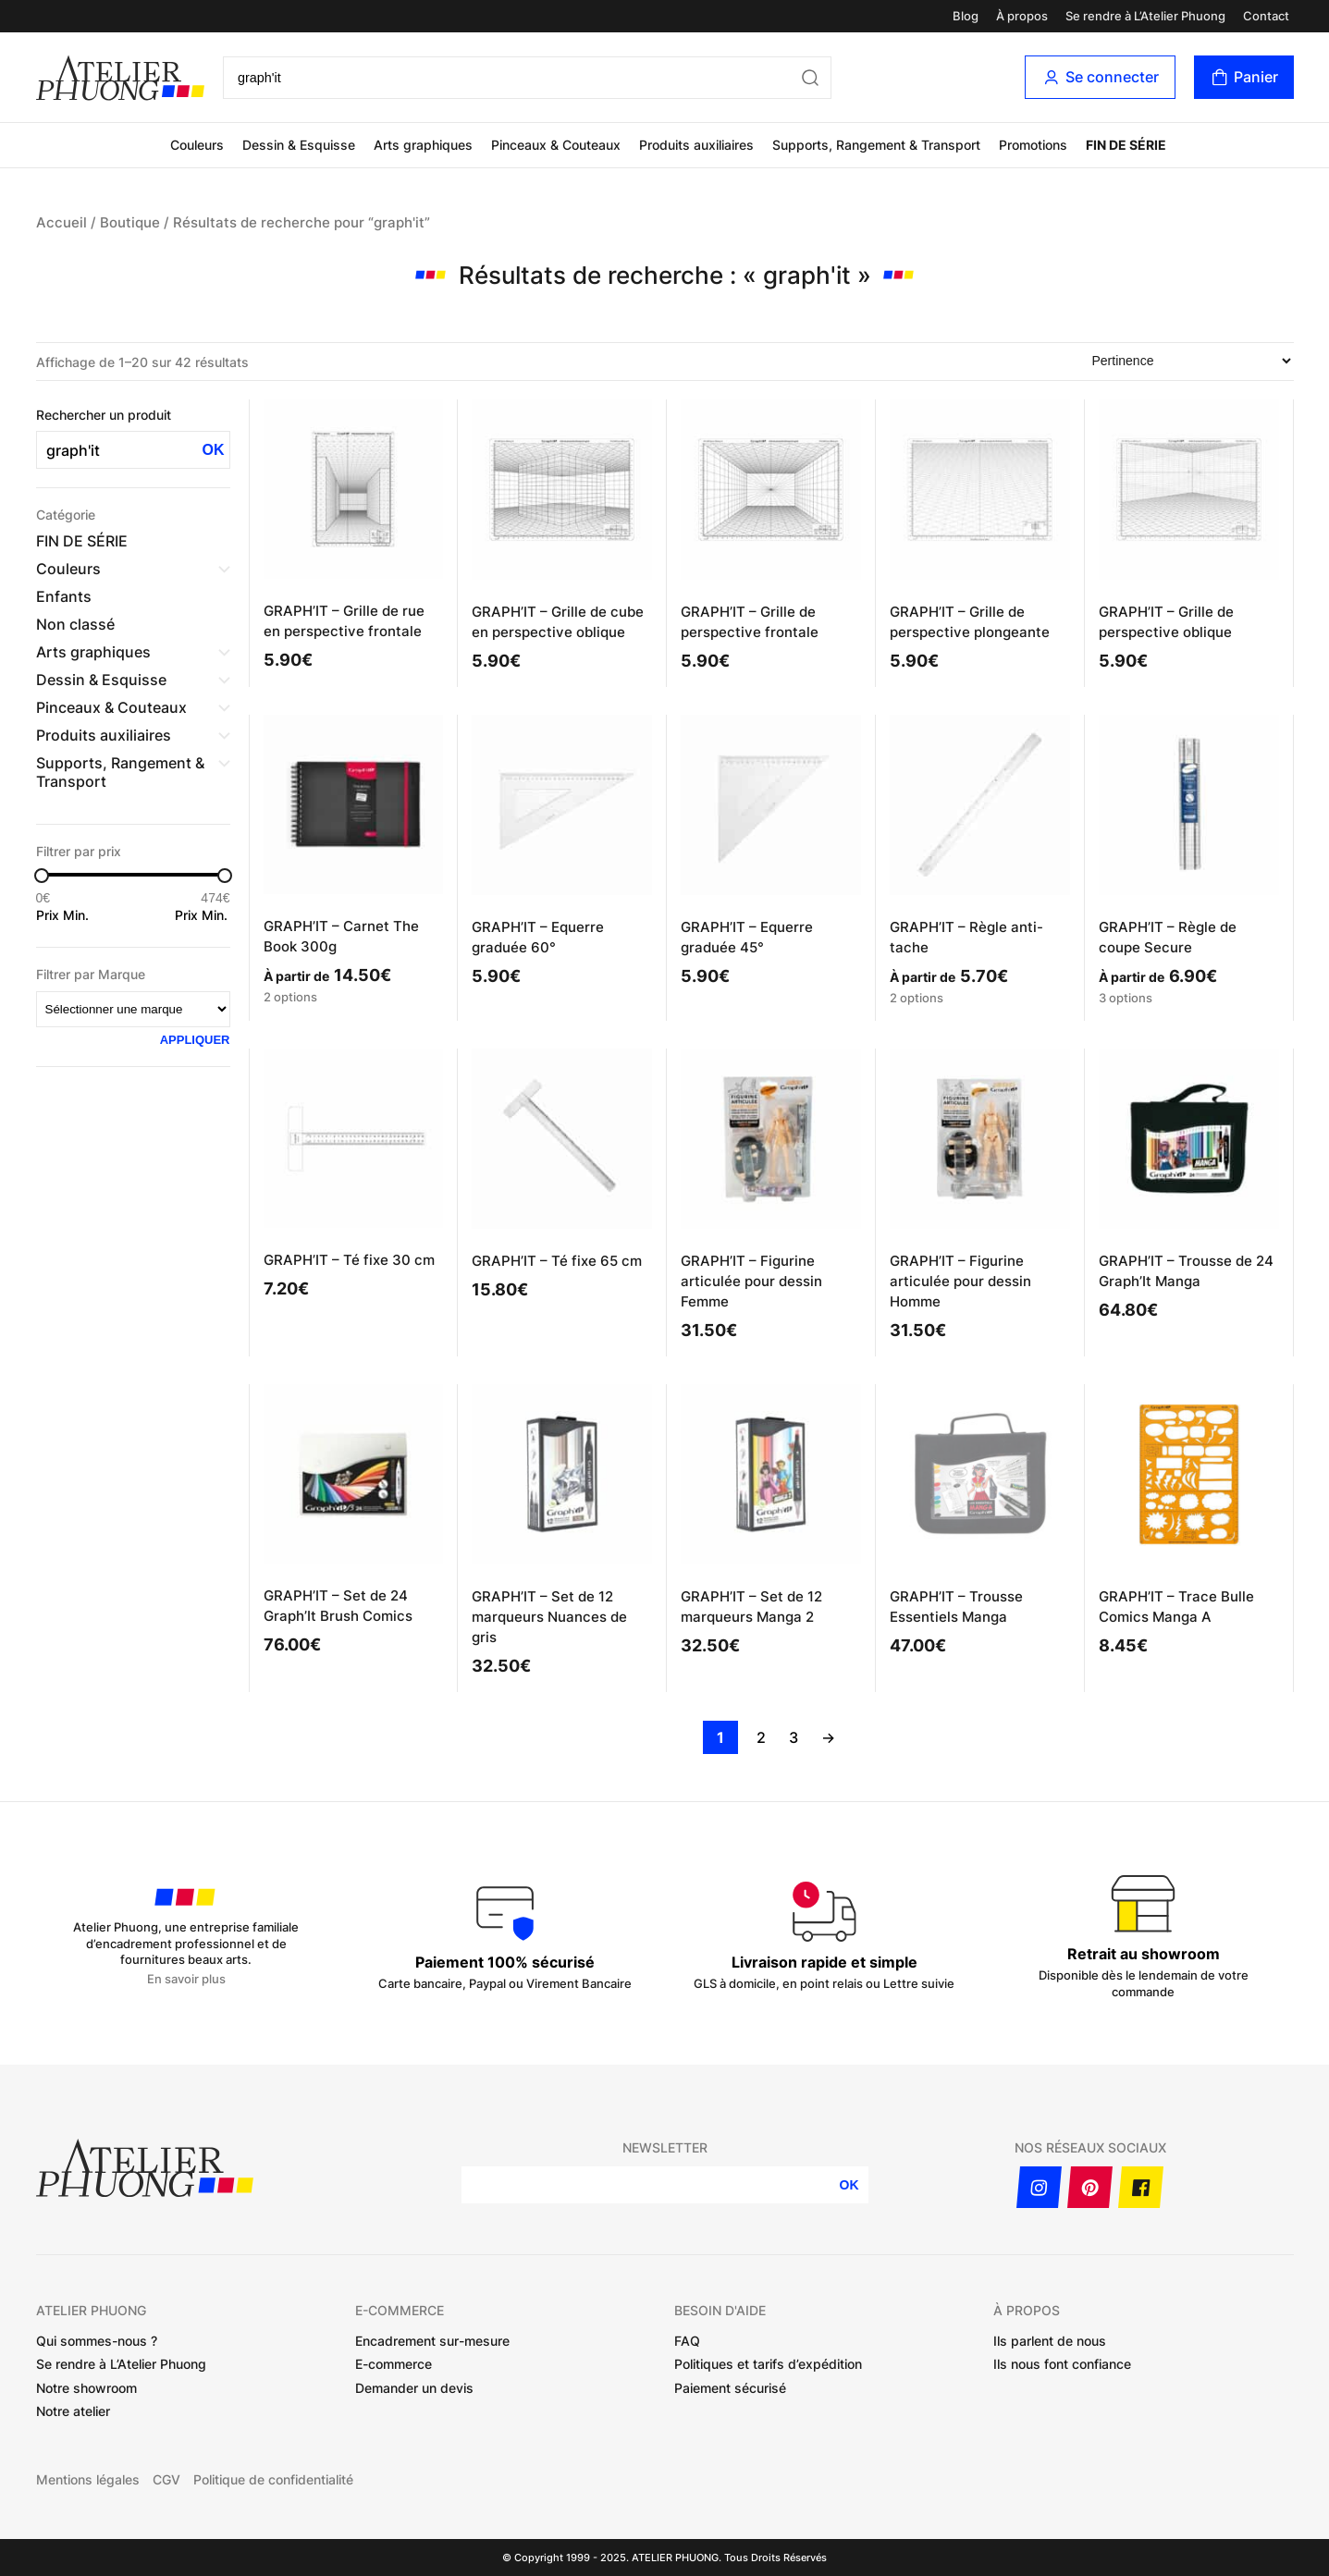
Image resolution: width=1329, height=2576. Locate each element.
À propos (1022, 16)
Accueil (61, 223)
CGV (166, 2479)
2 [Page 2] (761, 1737)
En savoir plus (186, 1979)
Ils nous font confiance (1062, 2364)
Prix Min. (62, 915)
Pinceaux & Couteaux (556, 145)
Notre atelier (73, 2411)
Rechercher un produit (103, 415)
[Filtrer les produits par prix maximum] (202, 897)
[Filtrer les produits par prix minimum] (64, 897)
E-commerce (393, 2364)
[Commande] (1191, 360)
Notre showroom (86, 2388)
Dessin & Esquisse (298, 145)
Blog (965, 16)
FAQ (687, 2341)
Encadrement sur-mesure (432, 2341)
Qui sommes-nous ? (96, 2341)
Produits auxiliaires (696, 145)
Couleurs (197, 145)
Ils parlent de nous (1049, 2341)
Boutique (130, 223)
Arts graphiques (423, 145)
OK (214, 450)
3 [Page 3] (793, 1737)
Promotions (1033, 145)
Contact (1266, 16)
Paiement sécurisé (730, 2388)
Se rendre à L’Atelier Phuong (1145, 16)
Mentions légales (88, 2479)
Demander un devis (414, 2388)
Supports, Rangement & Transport (876, 145)
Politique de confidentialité (273, 2479)
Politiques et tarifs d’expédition (768, 2364)
